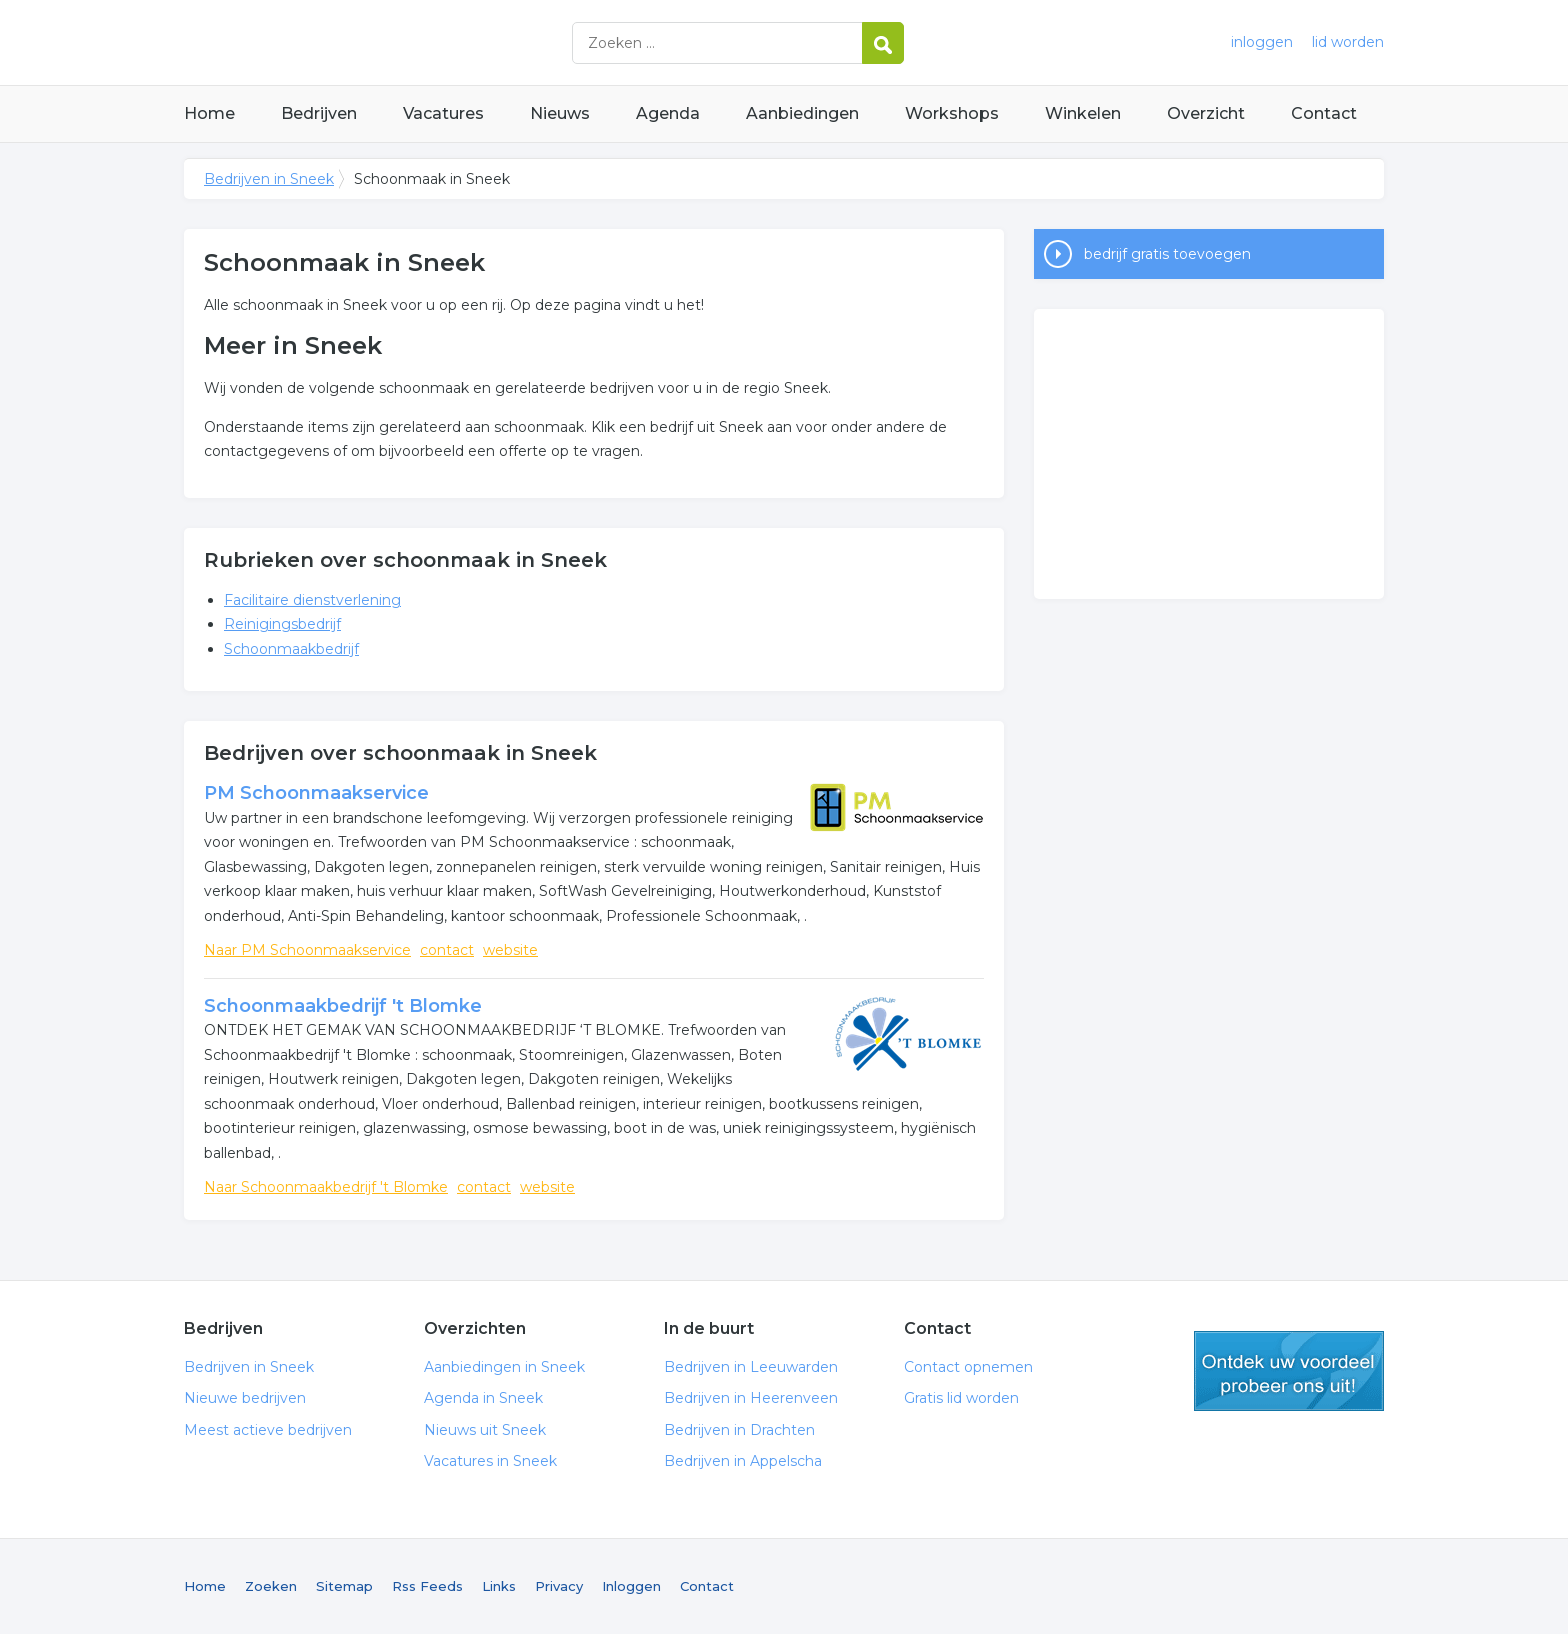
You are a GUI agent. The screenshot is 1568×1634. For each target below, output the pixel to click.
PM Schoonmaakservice (316, 793)
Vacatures (443, 113)
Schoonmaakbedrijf (291, 649)
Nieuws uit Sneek (485, 1430)
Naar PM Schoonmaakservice (307, 950)
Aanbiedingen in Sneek (504, 1367)
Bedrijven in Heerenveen (751, 1398)
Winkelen (1083, 113)
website (510, 950)
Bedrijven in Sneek (434, 42)
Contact (1324, 113)
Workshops (952, 113)
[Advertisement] (1209, 454)
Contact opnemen (968, 1367)
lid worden (1348, 42)
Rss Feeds (427, 1586)
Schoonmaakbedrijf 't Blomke (343, 1006)
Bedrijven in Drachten (739, 1430)
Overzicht (1206, 113)
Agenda (668, 113)
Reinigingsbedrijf (282, 624)
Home (209, 113)
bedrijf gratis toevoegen (1167, 254)
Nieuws (560, 113)
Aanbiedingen (802, 113)
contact (447, 950)
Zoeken (271, 1586)
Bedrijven (319, 113)
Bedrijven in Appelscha (743, 1461)
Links (499, 1586)
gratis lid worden (1289, 1371)
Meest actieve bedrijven (268, 1430)
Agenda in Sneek (483, 1398)
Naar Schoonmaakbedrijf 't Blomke (326, 1187)
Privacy (559, 1586)
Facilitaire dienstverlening (312, 600)
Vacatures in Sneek (490, 1461)
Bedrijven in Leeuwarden (751, 1367)
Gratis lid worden (961, 1398)
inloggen (1262, 42)
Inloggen (631, 1586)
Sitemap (344, 1586)
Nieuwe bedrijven (245, 1398)
